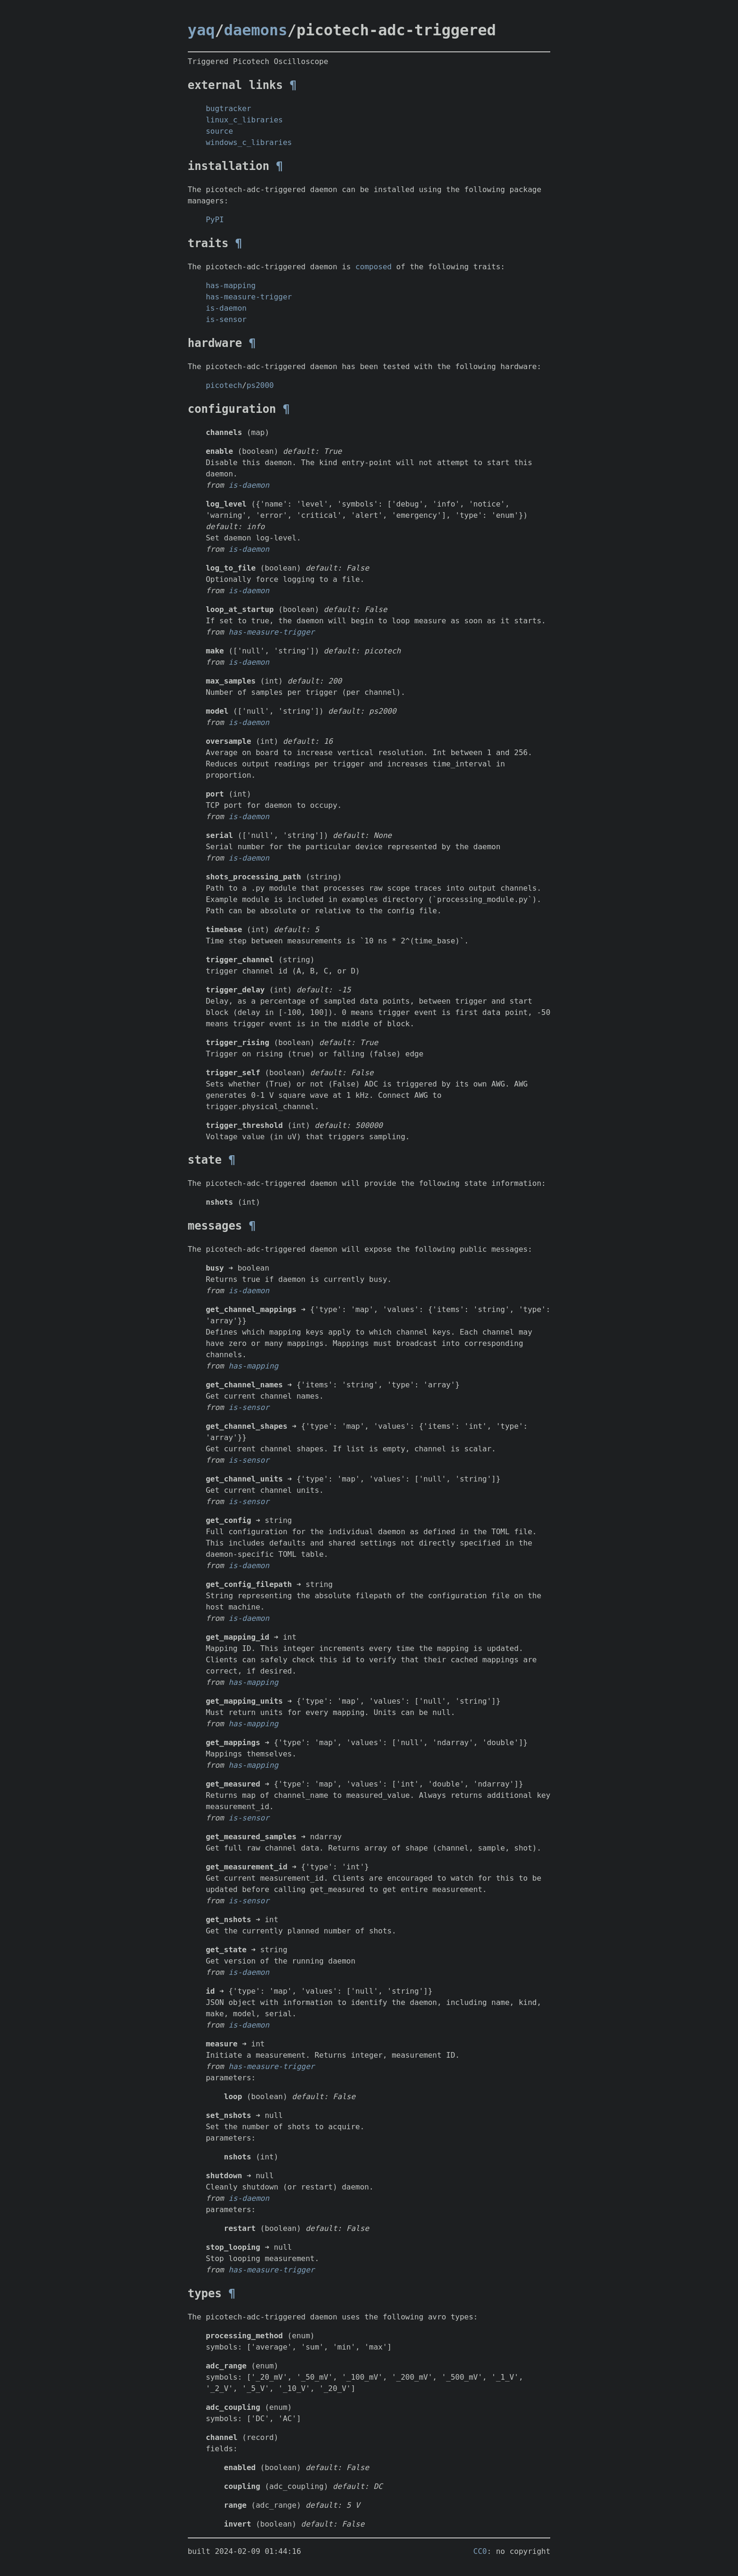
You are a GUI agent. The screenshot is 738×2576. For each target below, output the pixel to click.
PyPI (215, 219)
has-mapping (231, 285)
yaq (201, 30)
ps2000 (260, 385)
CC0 (480, 2551)
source (219, 131)
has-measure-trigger (249, 296)
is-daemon (226, 308)
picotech (224, 385)
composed (373, 266)
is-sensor (226, 319)
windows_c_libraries (249, 142)
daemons (256, 30)
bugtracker (228, 108)
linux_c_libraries (244, 119)
